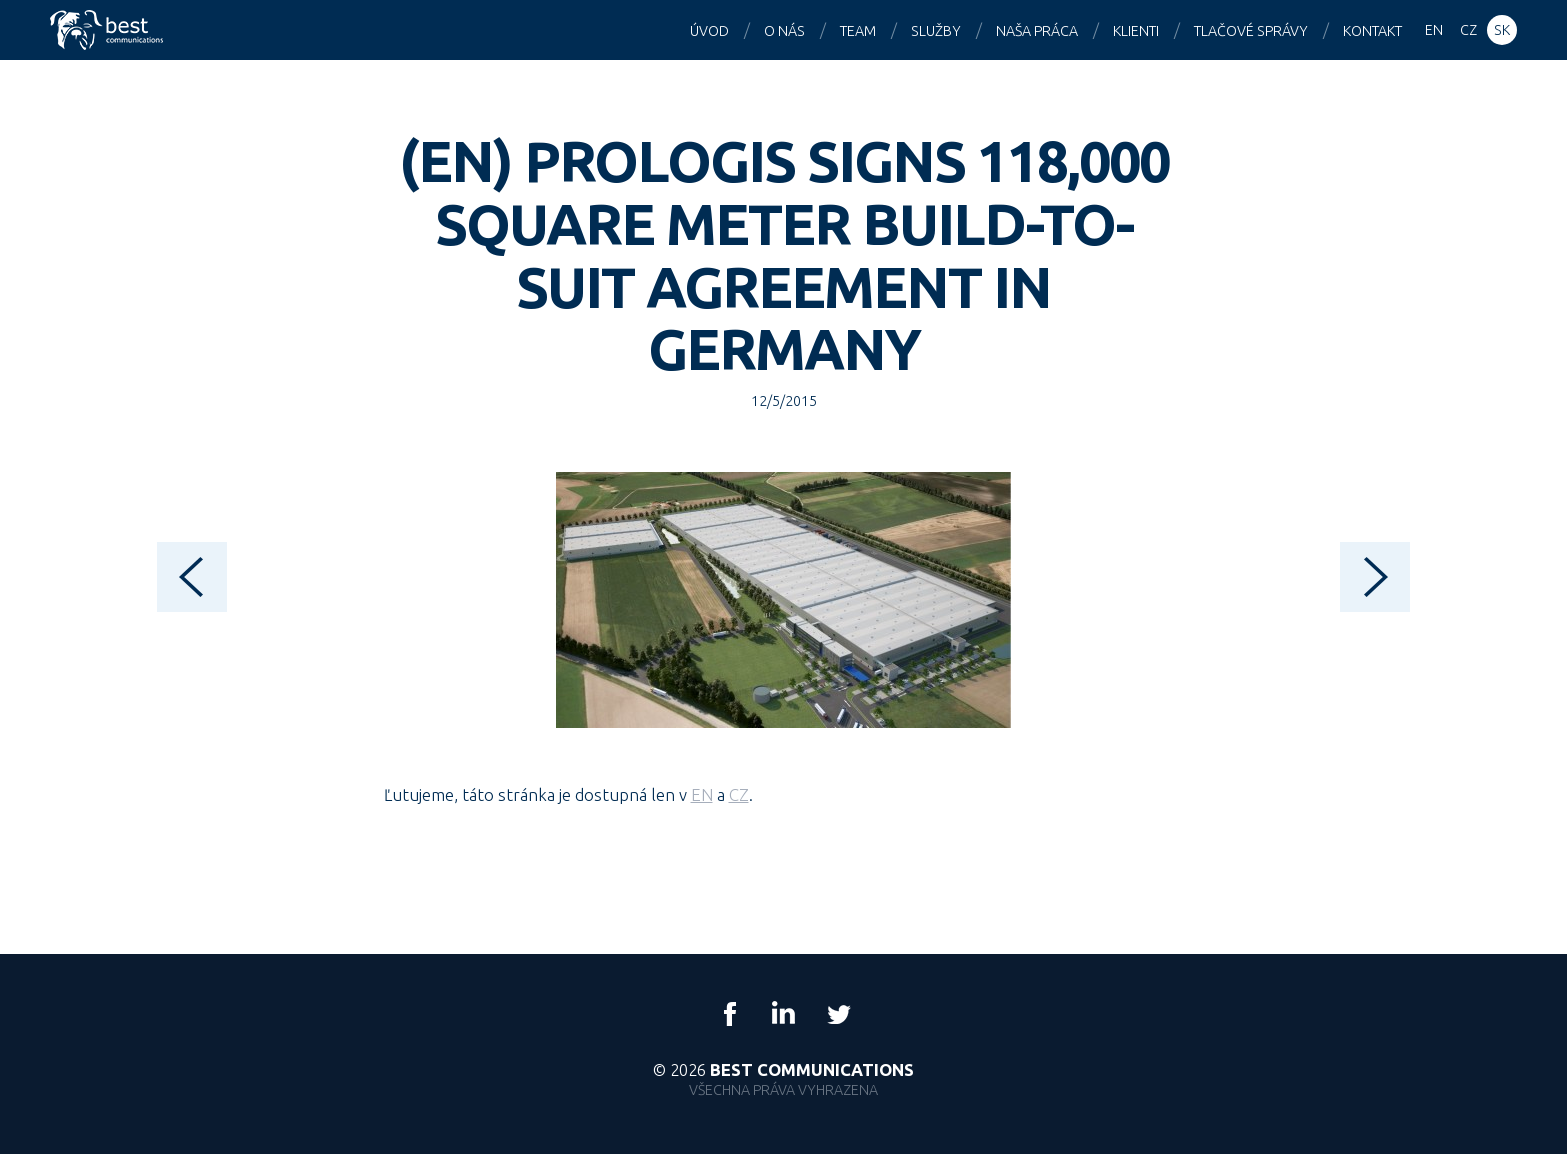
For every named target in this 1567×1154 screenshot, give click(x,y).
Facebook (730, 1014)
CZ (739, 794)
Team (858, 31)
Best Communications (109, 30)
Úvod (709, 31)
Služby (936, 31)
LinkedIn (784, 1014)
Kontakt (1372, 31)
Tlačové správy (1251, 31)
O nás (784, 31)
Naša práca (1037, 31)
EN (702, 794)
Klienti (1136, 31)
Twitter (838, 1014)
